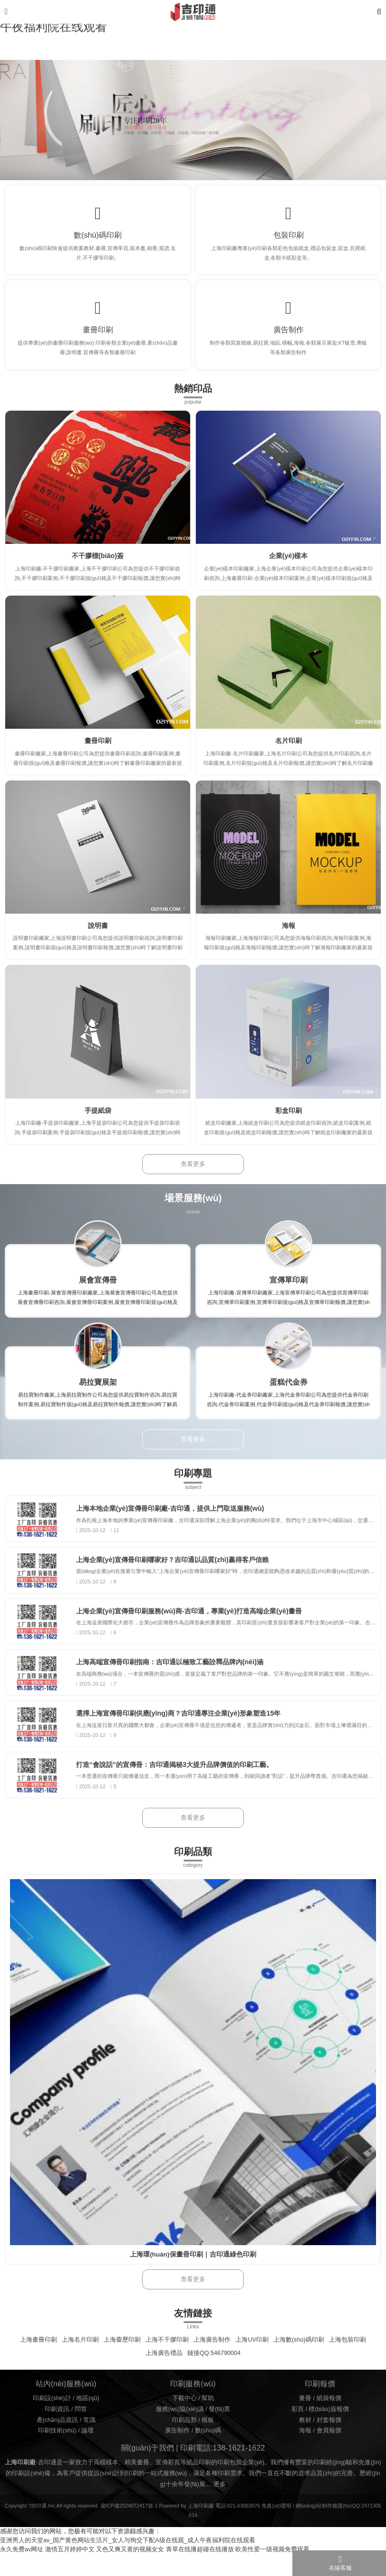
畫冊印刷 (98, 335)
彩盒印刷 (288, 1118)
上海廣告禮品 (164, 2375)
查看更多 (193, 1172)
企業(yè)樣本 (288, 564)
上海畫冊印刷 (38, 2361)
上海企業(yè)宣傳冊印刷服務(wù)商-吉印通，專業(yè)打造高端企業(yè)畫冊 (194, 1625)
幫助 (208, 2420)
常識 (89, 2442)
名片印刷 (288, 749)
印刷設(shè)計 (52, 2420)
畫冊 (305, 2420)
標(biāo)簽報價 (328, 2431)
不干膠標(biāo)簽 (98, 564)
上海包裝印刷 (347, 2361)
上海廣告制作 (212, 2361)
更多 (219, 2506)
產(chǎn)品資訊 (57, 2442)
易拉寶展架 (98, 1390)
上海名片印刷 (80, 2361)
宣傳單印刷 (289, 1287)
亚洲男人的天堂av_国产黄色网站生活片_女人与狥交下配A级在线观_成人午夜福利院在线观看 (127, 2562)
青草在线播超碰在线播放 (200, 2571)
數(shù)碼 (208, 2453)
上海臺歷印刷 (122, 2361)
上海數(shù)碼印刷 (298, 2361)
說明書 (98, 933)
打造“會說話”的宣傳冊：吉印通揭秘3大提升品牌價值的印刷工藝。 (179, 1785)
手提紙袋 (98, 1118)
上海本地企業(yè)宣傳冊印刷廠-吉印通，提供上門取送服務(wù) (175, 1517)
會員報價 (329, 2453)
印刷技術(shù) (57, 2453)
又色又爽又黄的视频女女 (130, 2571)
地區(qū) (87, 2420)
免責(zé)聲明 (276, 2528)
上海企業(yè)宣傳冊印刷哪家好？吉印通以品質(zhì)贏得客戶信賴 (177, 1571)
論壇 (87, 2453)
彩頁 (297, 2431)
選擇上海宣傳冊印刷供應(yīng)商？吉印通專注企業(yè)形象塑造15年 (183, 1732)
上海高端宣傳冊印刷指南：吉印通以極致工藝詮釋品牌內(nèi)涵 (175, 1678)
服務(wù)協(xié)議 (180, 2431)
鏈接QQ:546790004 (214, 2375)
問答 (81, 2431)
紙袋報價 (329, 2420)
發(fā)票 (219, 2431)
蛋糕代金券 (289, 1390)
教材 (305, 2442)
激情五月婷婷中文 (70, 2571)
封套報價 (329, 2442)
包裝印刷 (288, 236)
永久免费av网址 (21, 2571)
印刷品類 (184, 2442)
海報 (288, 933)
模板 (208, 2442)
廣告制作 (288, 335)
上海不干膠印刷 (167, 2361)
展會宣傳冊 (98, 1287)
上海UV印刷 (252, 2361)
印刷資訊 (57, 2431)
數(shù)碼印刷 (98, 236)
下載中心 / (187, 2420)
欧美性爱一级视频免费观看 (272, 2571)
